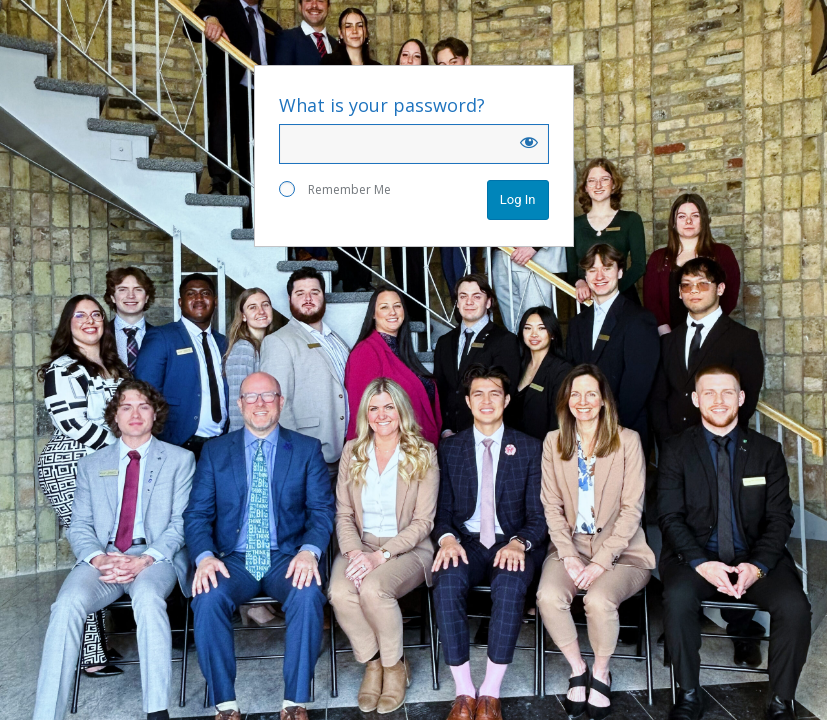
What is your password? (382, 105)
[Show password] (529, 142)
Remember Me (335, 189)
